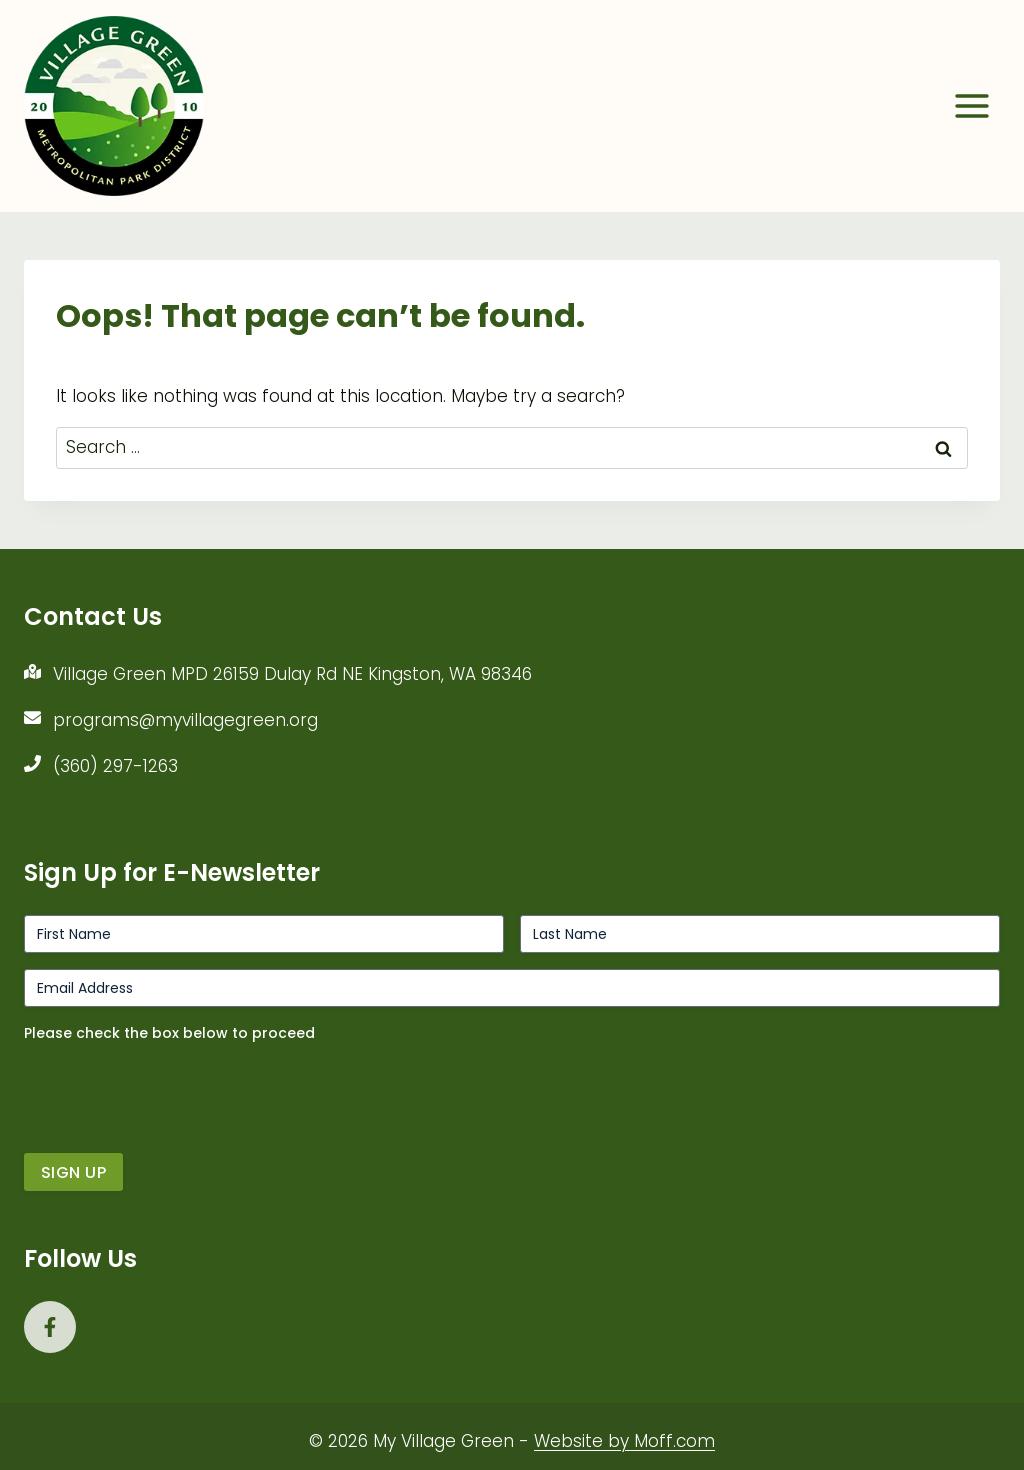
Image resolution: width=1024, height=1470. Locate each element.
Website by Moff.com (624, 1441)
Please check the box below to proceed (169, 1033)
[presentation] (176, 1090)
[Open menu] (971, 105)
